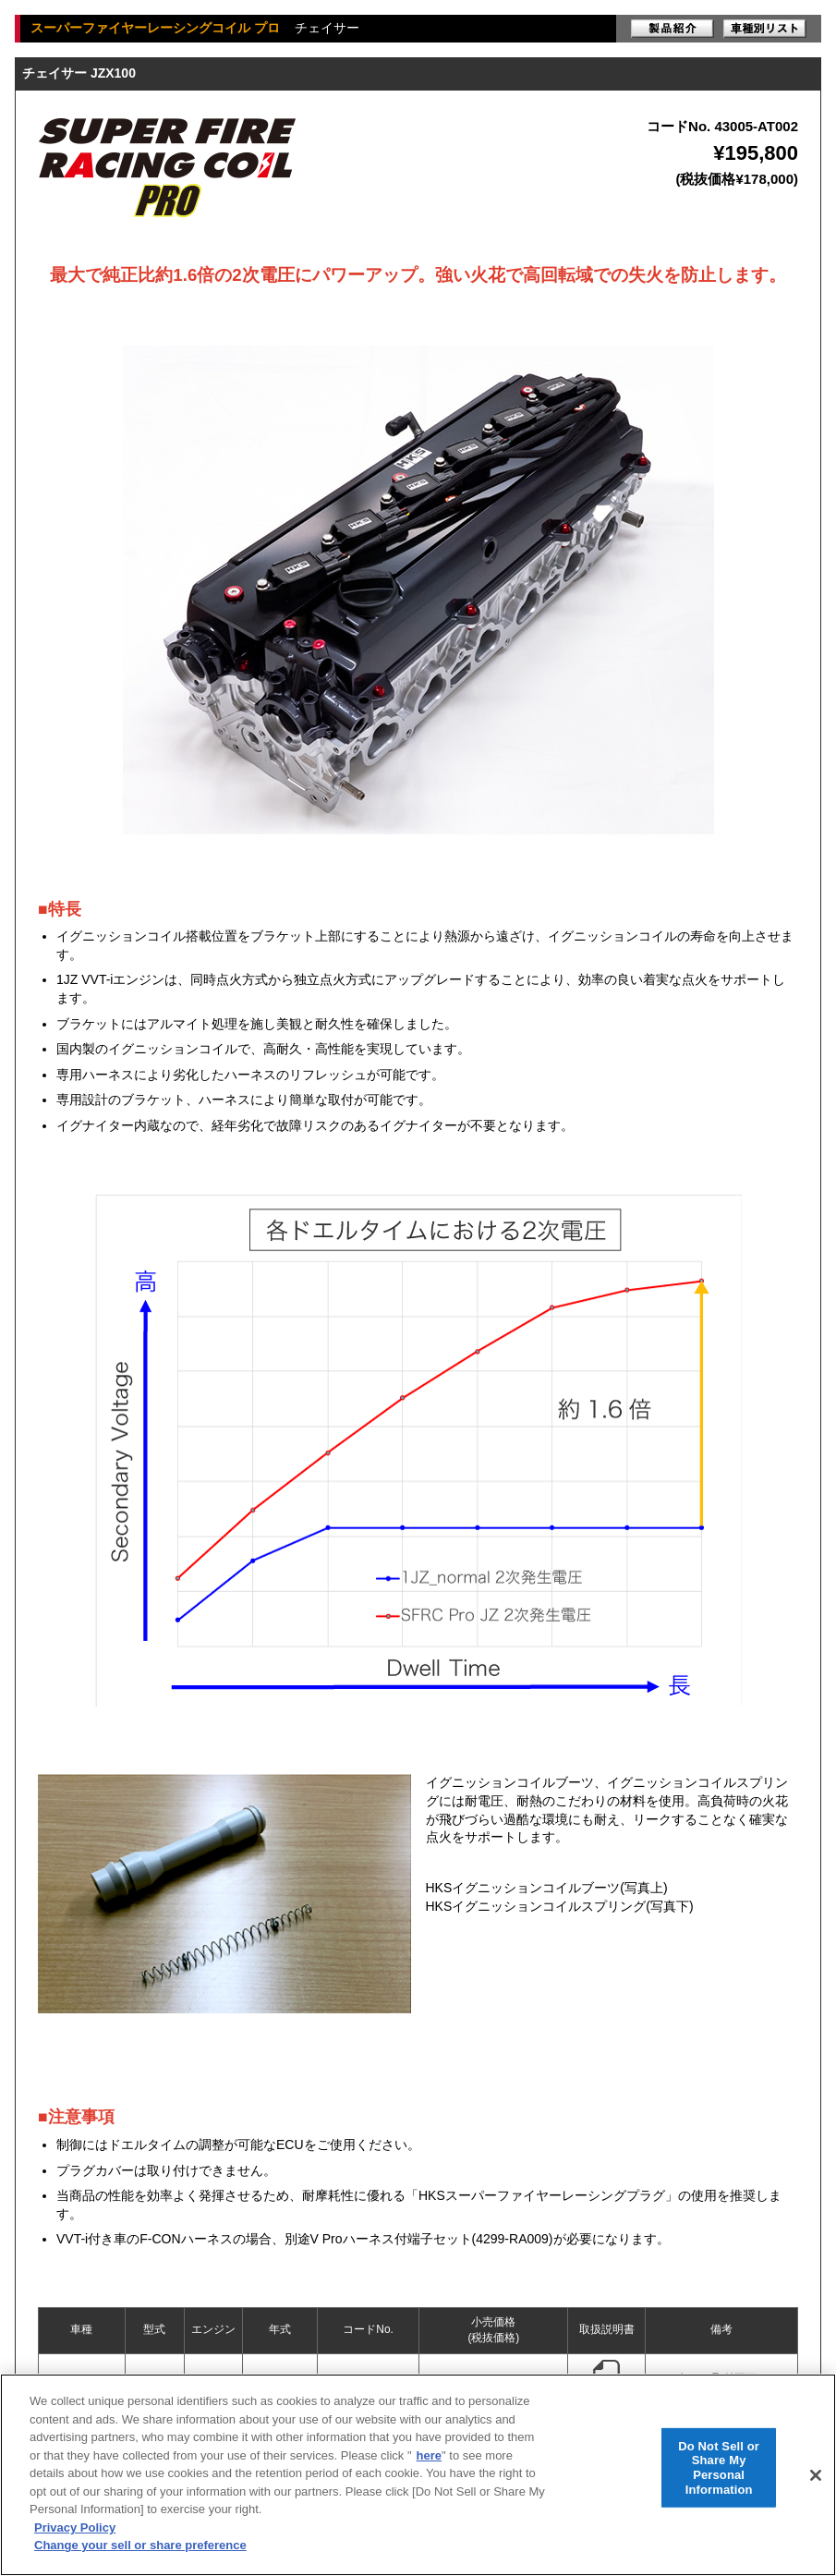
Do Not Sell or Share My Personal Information (718, 2467)
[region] (418, 2475)
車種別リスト (764, 28)
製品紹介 (672, 28)
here (429, 2455)
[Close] (815, 2475)
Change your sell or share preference (140, 2545)
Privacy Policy (74, 2527)
